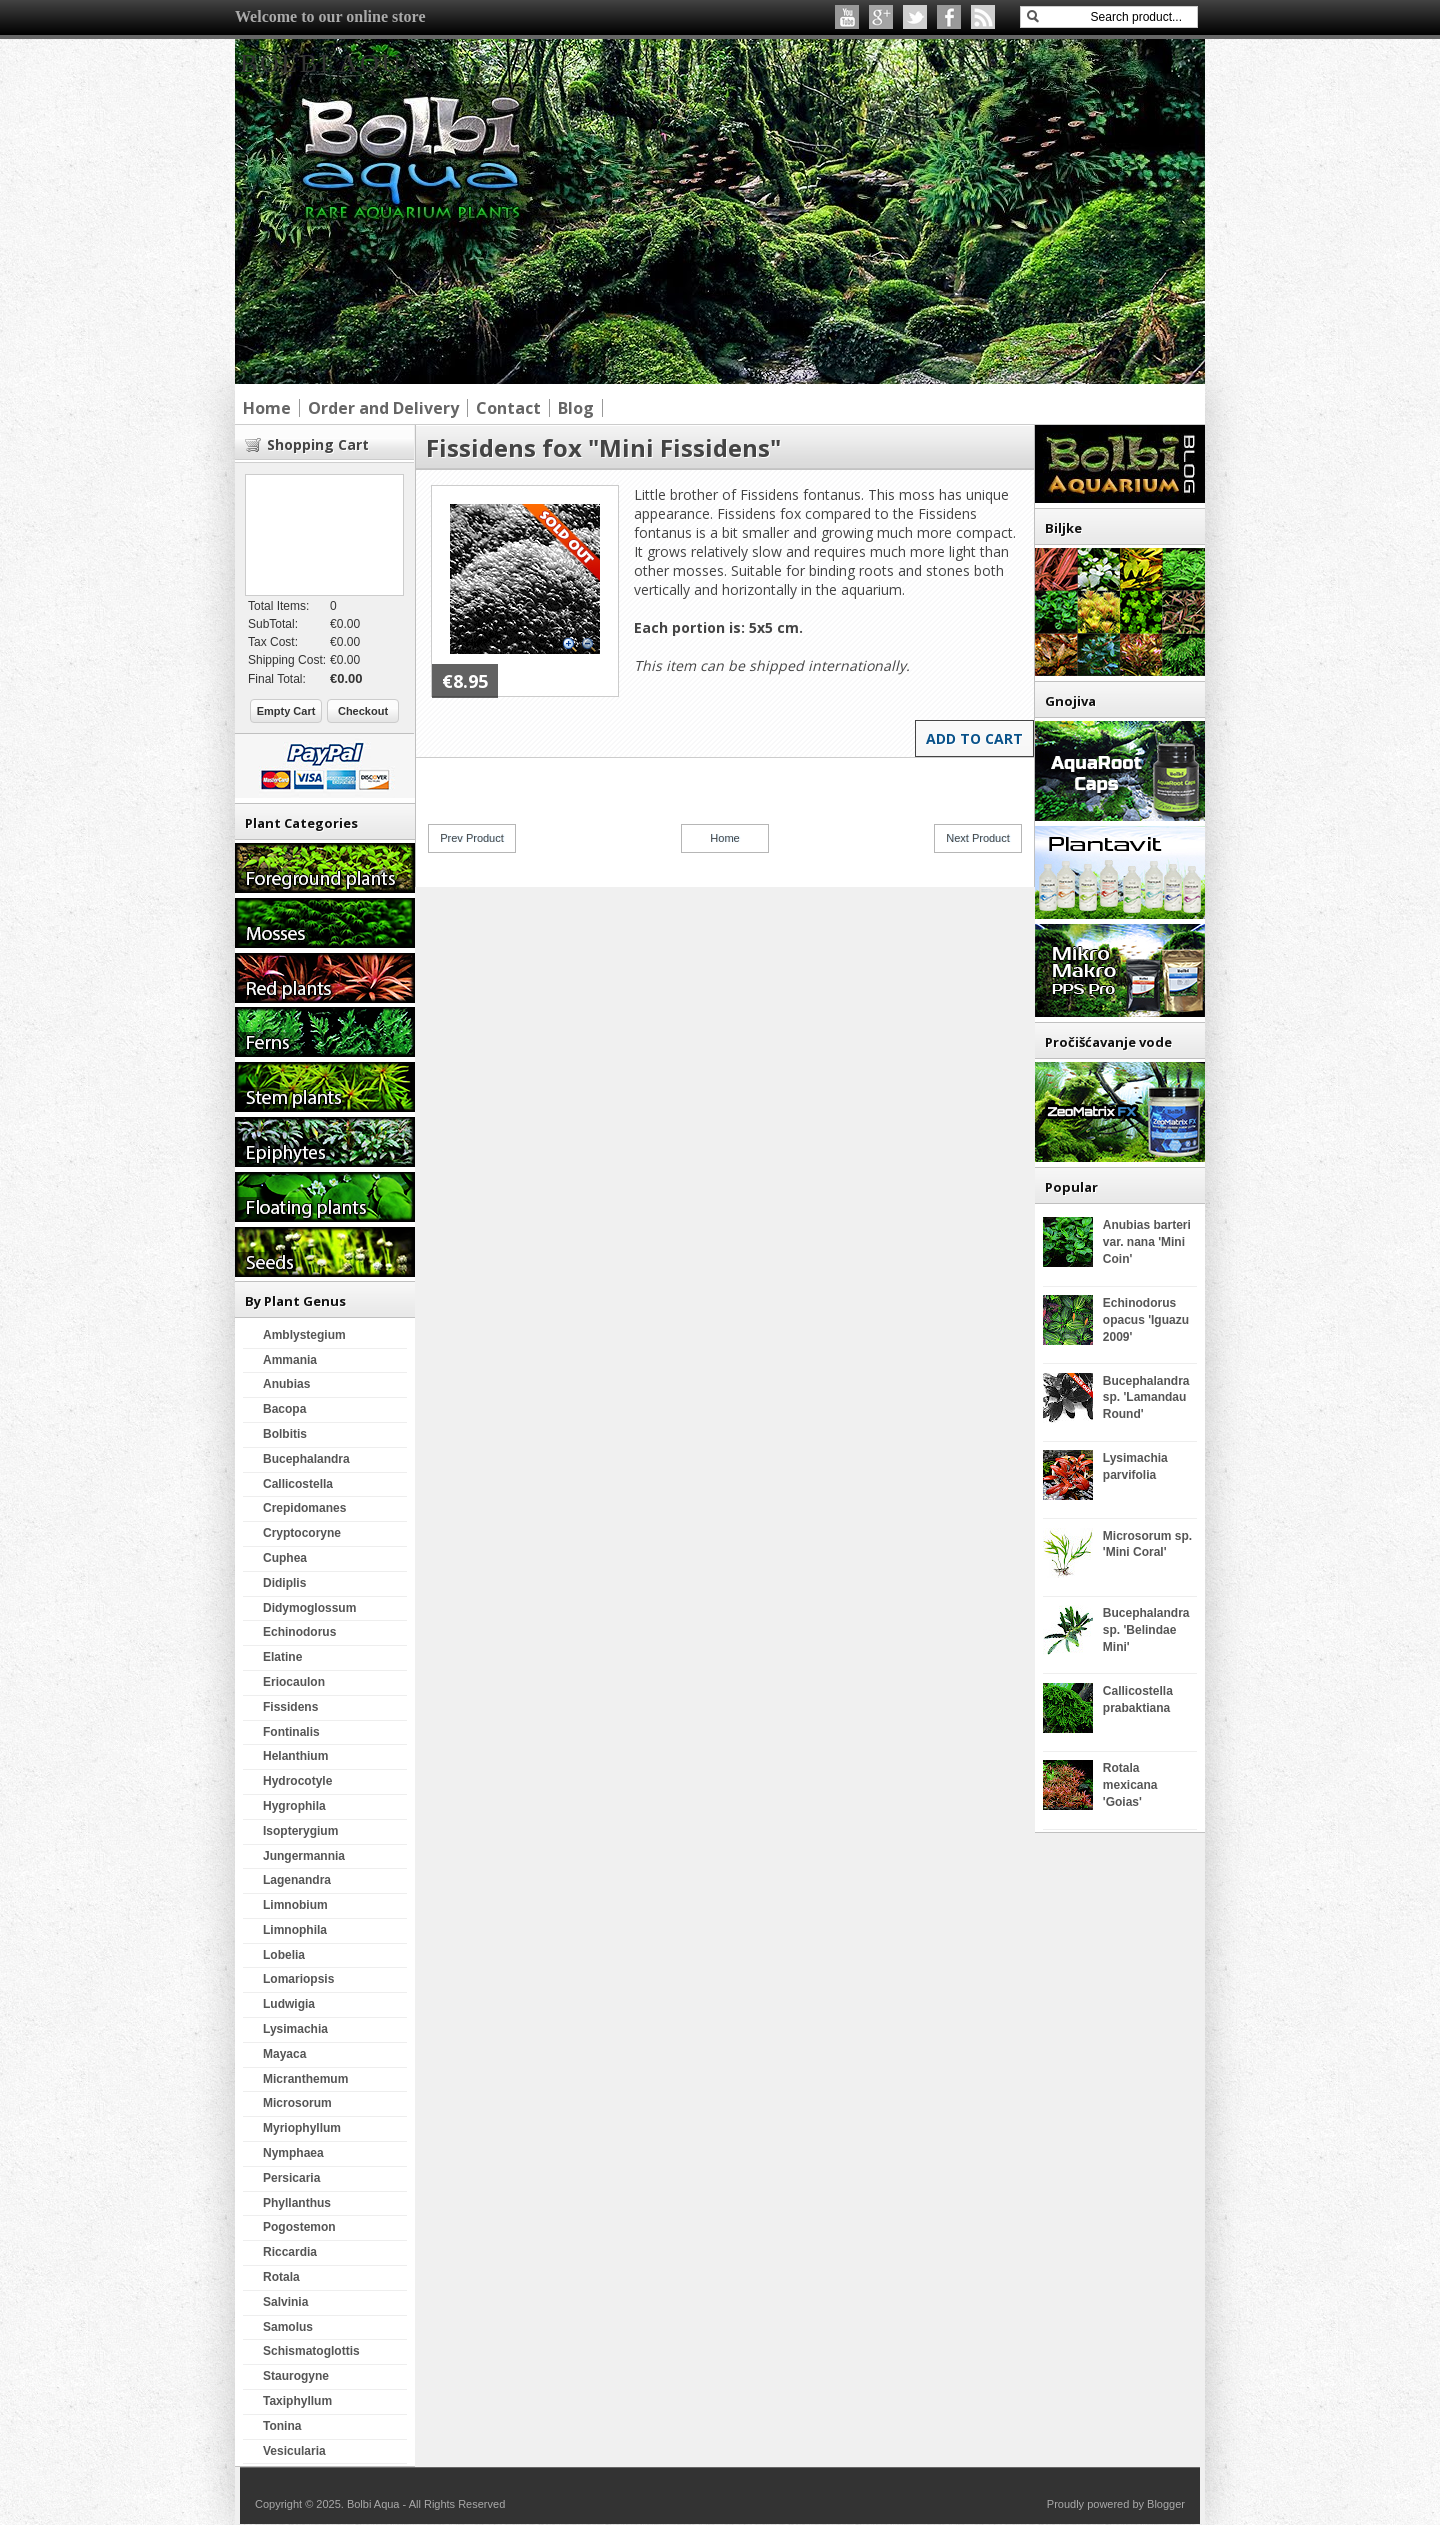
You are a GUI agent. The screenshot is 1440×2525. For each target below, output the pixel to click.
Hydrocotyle (297, 1781)
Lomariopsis (298, 1979)
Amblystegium (304, 1335)
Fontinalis (291, 1732)
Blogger (1166, 2504)
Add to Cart (974, 738)
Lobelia (284, 1955)
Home (724, 838)
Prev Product (472, 838)
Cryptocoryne (302, 1533)
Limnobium (295, 1905)
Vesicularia (294, 2451)
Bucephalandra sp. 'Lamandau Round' (1146, 1398)
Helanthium (295, 1756)
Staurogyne (296, 2376)
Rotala (281, 2277)
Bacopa (284, 1409)
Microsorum (297, 2103)
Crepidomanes (304, 1508)
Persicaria (291, 2178)
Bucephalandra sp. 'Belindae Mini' (1146, 1630)
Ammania (290, 1360)
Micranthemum (305, 2079)
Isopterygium (300, 1831)
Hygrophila (294, 1806)
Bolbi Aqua (332, 63)
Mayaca (284, 2054)
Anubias (286, 1384)
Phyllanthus (297, 2203)
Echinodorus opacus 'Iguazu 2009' (1146, 1320)
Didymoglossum (309, 1608)
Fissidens (290, 1707)
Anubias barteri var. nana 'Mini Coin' (1147, 1242)
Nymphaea (293, 2153)
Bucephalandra (306, 1459)
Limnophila (295, 1930)
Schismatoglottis (311, 2351)
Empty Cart (286, 711)
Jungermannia (304, 1856)
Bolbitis (285, 1434)
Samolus (288, 2327)
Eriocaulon (294, 1682)
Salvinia (285, 2302)
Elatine (282, 1657)
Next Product (978, 838)
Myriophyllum (302, 2128)
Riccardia (290, 2252)
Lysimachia (295, 2029)
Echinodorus (299, 1632)
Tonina (282, 2426)
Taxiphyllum (297, 2401)
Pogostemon (299, 2227)
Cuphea (285, 1558)
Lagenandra (297, 1880)
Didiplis (284, 1583)
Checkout (363, 711)
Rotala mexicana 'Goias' (1130, 1785)
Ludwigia (289, 2004)
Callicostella (298, 1484)
